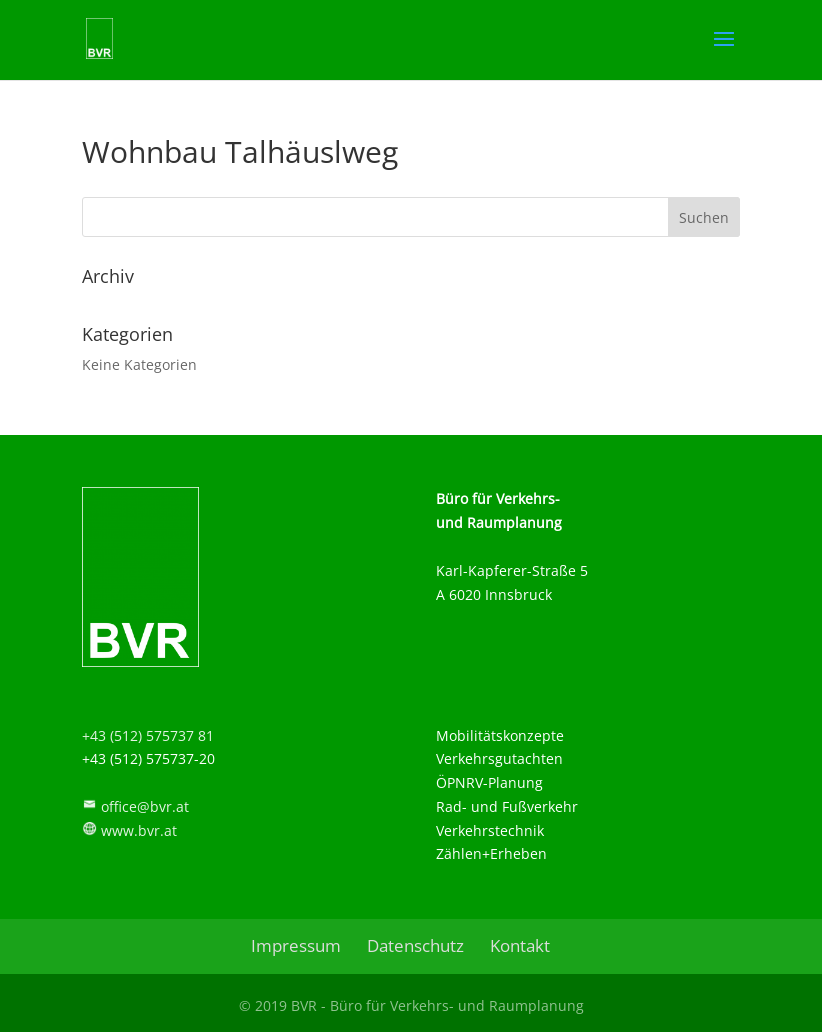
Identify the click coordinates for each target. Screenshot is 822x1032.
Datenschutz (415, 945)
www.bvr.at (139, 830)
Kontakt (520, 945)
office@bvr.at (145, 806)
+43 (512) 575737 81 (148, 735)
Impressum (296, 945)
